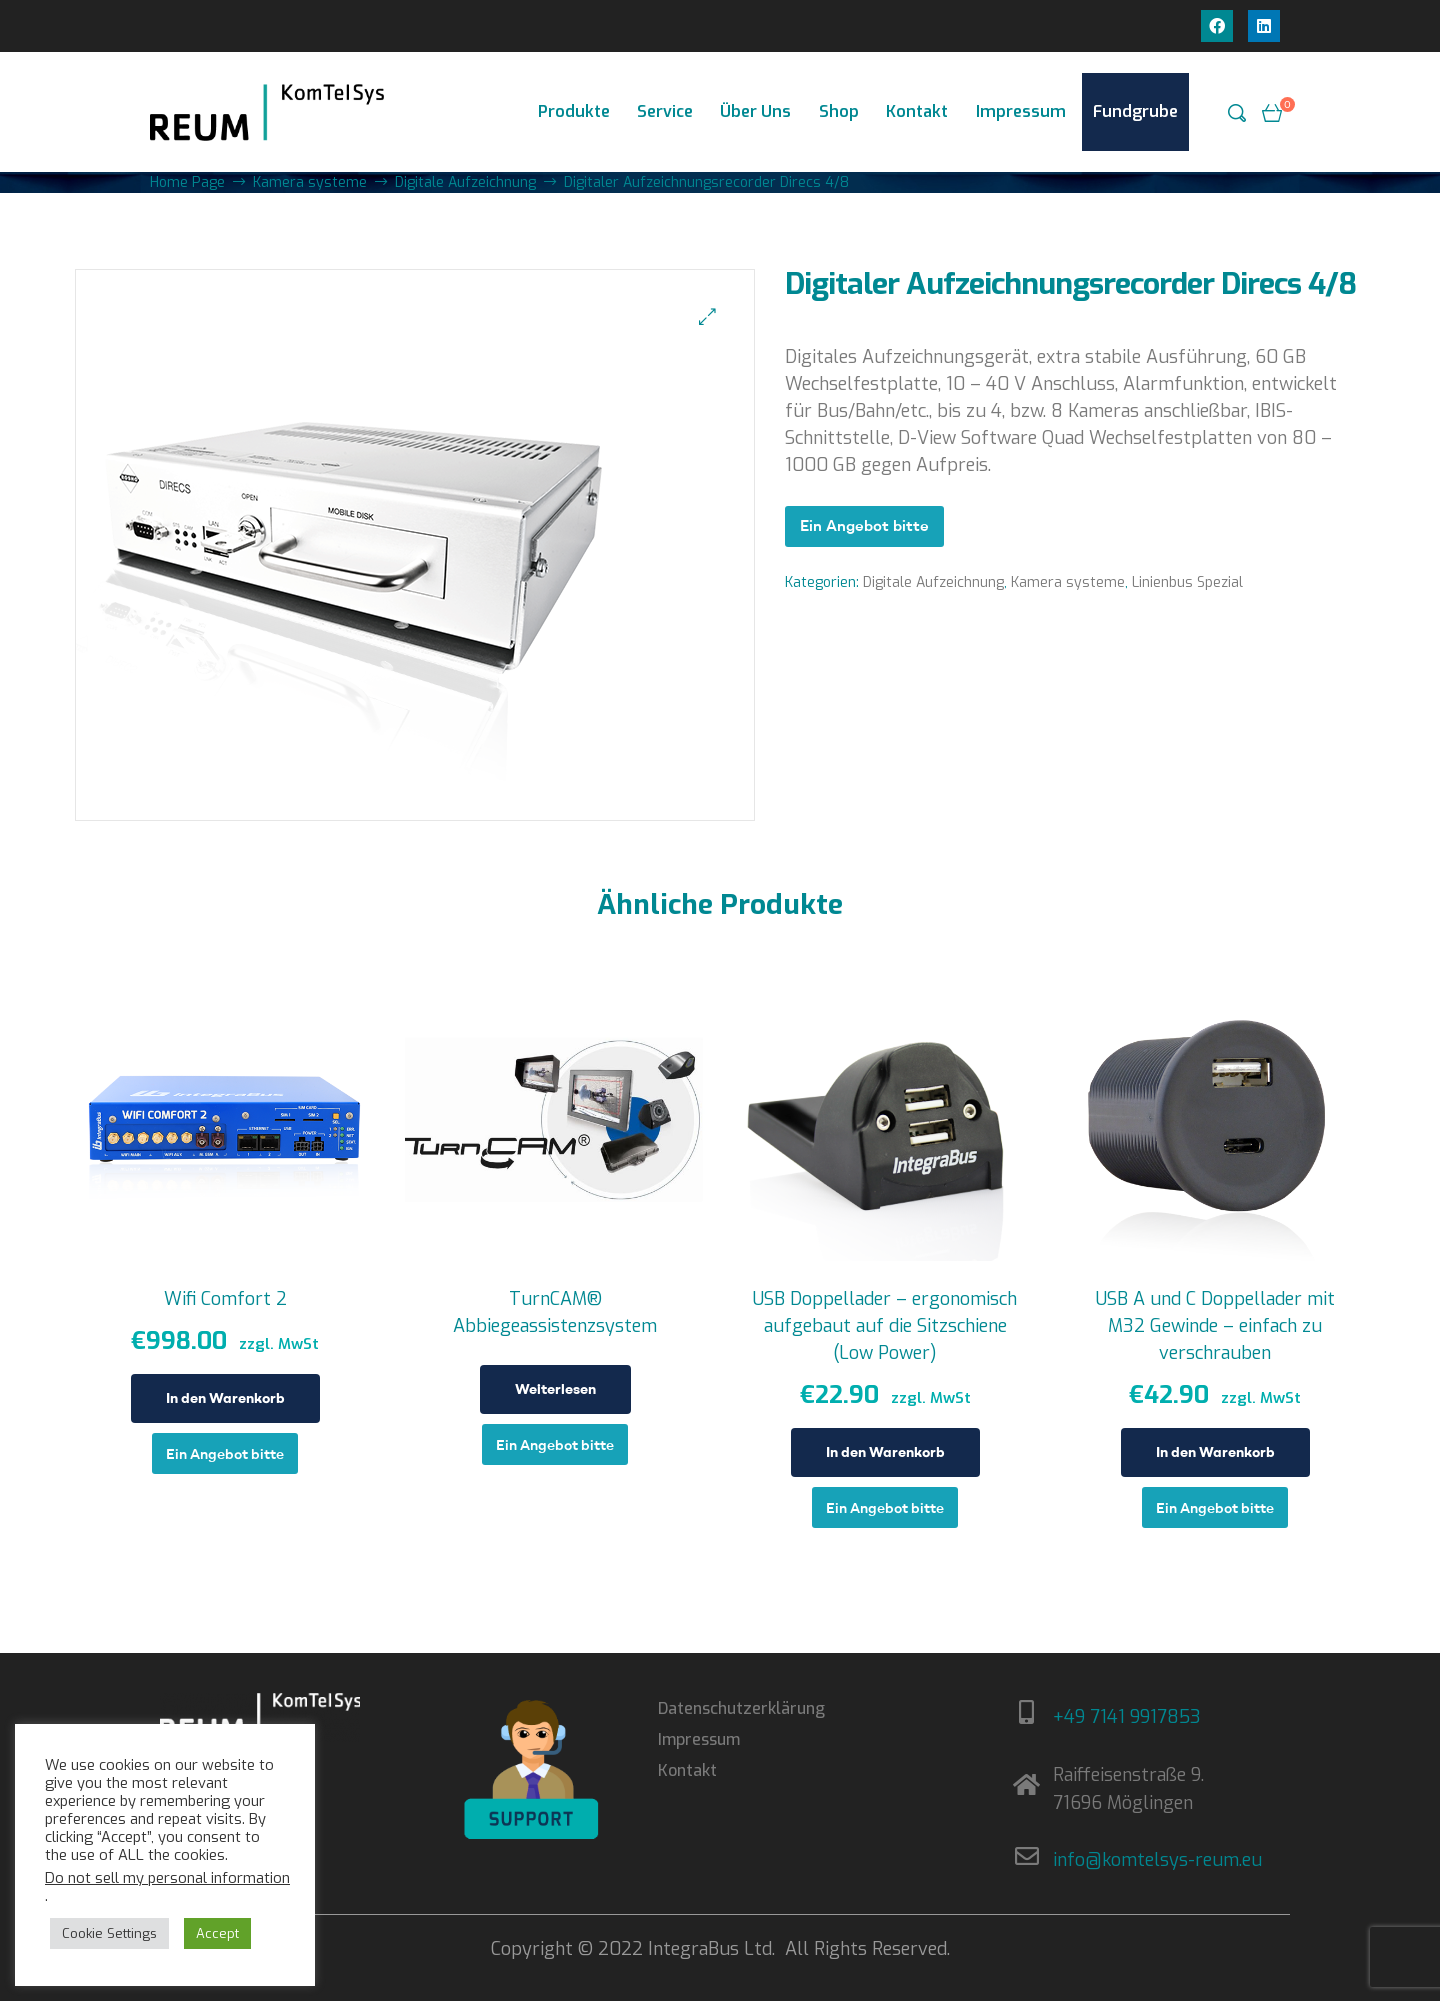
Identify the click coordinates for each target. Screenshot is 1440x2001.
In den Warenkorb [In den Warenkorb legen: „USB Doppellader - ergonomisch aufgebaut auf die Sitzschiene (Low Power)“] (885, 1452)
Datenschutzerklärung (741, 1708)
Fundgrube (1135, 111)
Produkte (574, 111)
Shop (839, 111)
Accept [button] (217, 1933)
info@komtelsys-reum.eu (1157, 1860)
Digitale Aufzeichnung (465, 182)
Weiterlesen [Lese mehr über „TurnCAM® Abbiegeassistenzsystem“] (555, 1389)
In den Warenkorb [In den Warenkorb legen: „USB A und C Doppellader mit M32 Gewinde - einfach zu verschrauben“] (1215, 1452)
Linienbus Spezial (1187, 582)
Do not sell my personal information (167, 1878)
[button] (707, 316)
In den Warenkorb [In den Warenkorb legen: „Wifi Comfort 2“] (225, 1398)
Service (665, 111)
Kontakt (917, 111)
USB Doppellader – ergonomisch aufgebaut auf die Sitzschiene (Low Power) (885, 1326)
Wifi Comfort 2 (225, 1299)
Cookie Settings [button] (109, 1933)
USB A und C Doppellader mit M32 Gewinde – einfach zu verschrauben (1215, 1326)
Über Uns (755, 111)
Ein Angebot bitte (864, 525)
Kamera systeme (310, 182)
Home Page (187, 182)
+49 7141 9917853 (1127, 1717)
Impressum (1021, 111)
